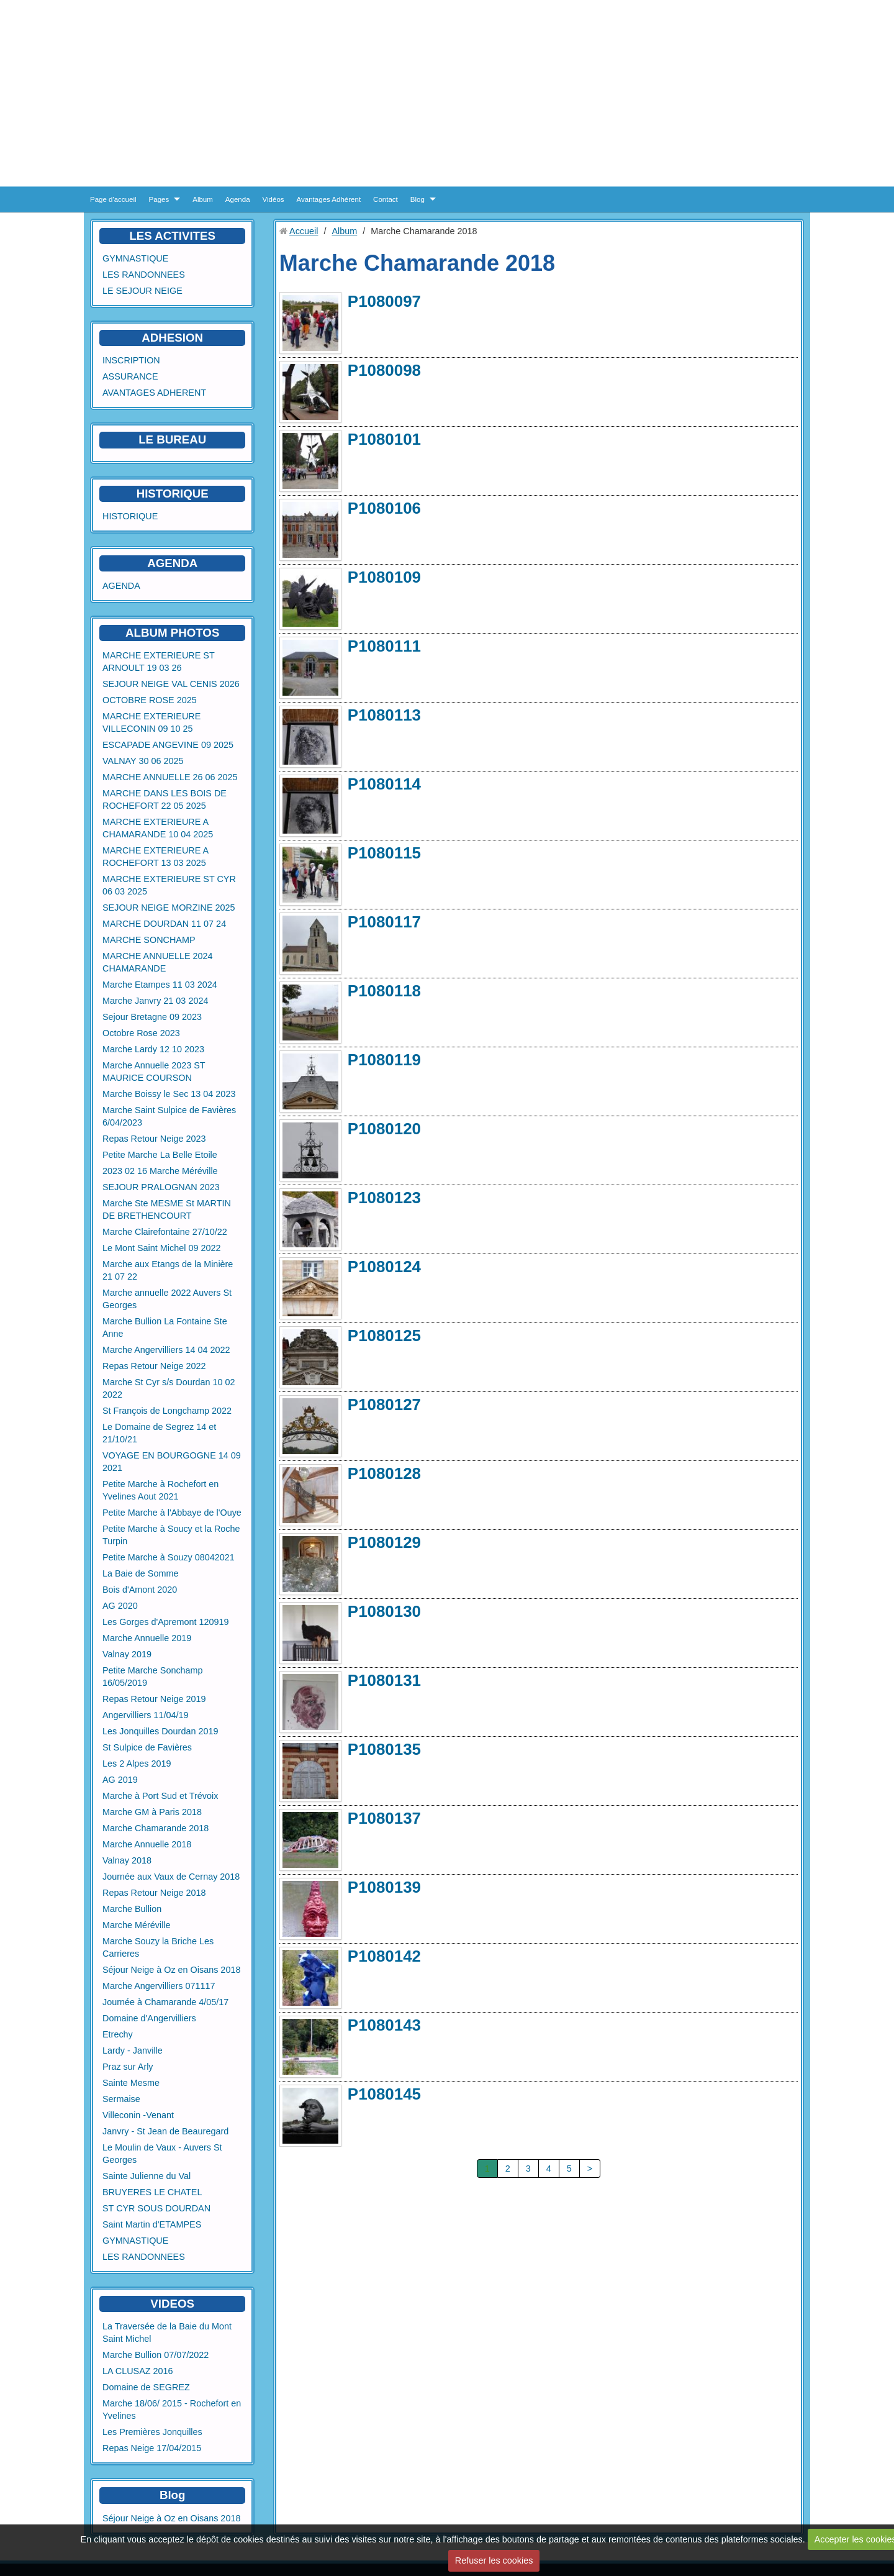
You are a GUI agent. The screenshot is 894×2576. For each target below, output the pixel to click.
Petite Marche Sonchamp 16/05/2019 (152, 1676)
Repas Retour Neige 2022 (153, 1366)
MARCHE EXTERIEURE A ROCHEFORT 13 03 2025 (155, 856)
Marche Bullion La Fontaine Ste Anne (164, 1327)
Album (202, 199)
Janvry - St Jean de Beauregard (165, 2131)
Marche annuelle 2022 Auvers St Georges (167, 1299)
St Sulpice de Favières (147, 1747)
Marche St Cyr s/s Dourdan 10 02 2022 (168, 1388)
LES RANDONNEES (143, 275)
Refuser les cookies (494, 2560)
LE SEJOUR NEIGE (142, 291)
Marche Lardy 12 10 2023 (153, 1049)
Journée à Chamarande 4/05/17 (165, 2002)
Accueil (303, 231)
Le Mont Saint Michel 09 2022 (161, 1248)
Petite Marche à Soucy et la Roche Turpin (171, 1535)
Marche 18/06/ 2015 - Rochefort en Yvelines (171, 2409)
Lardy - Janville (132, 2050)
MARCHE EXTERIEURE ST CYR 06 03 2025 (169, 885)
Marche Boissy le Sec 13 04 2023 (168, 1094)
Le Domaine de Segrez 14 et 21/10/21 (159, 1433)
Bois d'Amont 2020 (139, 1590)
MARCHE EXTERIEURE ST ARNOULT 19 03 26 (158, 661)
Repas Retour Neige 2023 (153, 1139)
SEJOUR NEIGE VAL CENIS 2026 (171, 684)
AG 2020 (120, 1606)
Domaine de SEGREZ (146, 2387)
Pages (159, 199)
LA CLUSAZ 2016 (137, 2371)
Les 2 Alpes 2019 (136, 1763)
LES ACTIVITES (172, 235)
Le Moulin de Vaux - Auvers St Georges (162, 2153)
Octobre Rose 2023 (141, 1033)
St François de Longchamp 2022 (167, 1411)
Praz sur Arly (127, 2067)
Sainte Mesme (131, 2083)
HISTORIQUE (173, 493)
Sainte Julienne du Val (146, 2176)
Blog (417, 199)
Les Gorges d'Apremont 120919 (165, 1622)
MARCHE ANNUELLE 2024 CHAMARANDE (157, 962)
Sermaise (121, 2099)
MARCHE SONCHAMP (149, 940)
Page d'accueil (113, 199)
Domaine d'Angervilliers (149, 2018)
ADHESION (172, 337)
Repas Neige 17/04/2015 (151, 2448)
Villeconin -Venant (138, 2115)
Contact (385, 199)
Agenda (237, 199)
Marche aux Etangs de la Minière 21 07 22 (167, 1270)
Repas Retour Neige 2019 (153, 1699)
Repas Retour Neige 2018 (153, 1893)
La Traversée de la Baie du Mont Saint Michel (167, 2332)
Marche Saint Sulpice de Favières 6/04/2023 (169, 1116)
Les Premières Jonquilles (152, 2432)
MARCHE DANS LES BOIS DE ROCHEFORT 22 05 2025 (164, 799)
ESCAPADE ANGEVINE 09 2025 (167, 745)
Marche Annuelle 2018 (146, 1844)
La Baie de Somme (140, 1573)
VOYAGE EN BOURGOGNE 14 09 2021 (171, 1461)
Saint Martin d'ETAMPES (151, 2224)
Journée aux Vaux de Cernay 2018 (171, 1877)
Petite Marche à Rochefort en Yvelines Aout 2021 (160, 1490)
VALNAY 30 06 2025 (142, 761)
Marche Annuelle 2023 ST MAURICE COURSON (153, 1071)
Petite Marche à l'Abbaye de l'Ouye (172, 1513)
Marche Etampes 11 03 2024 (159, 985)
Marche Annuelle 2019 (146, 1638)
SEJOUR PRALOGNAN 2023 (161, 1187)
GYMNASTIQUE (135, 258)
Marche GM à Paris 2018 (152, 1812)
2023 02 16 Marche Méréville (160, 1171)
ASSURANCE (130, 376)
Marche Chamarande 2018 (155, 1828)
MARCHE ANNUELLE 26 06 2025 (170, 777)
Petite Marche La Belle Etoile (159, 1155)
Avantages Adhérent (329, 199)
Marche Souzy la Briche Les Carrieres (158, 1947)
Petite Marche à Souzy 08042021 (168, 1557)
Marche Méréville (136, 1925)
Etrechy (117, 2034)
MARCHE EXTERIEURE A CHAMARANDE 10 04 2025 (157, 828)
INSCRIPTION (131, 360)
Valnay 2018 (126, 1860)
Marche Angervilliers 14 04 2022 (166, 1350)
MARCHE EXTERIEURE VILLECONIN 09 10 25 (151, 722)
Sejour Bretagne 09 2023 (152, 1017)
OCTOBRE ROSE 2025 (149, 700)
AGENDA (121, 586)
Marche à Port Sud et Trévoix (160, 1796)
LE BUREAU (172, 439)
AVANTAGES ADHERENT (154, 393)
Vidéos (273, 199)
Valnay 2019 (126, 1654)
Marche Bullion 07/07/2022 (155, 2355)
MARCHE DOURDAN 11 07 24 (164, 924)
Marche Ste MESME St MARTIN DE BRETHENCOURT (166, 1209)
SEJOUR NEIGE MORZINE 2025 (168, 908)
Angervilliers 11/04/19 (145, 1715)
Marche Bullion (131, 1909)
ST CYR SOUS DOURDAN (156, 2208)
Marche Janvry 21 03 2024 (155, 1001)
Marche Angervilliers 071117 (158, 1986)
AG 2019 (120, 1780)
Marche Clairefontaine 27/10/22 (164, 1232)
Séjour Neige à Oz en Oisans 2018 (171, 1970)
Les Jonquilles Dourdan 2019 (160, 1731)
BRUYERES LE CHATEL (152, 2192)
